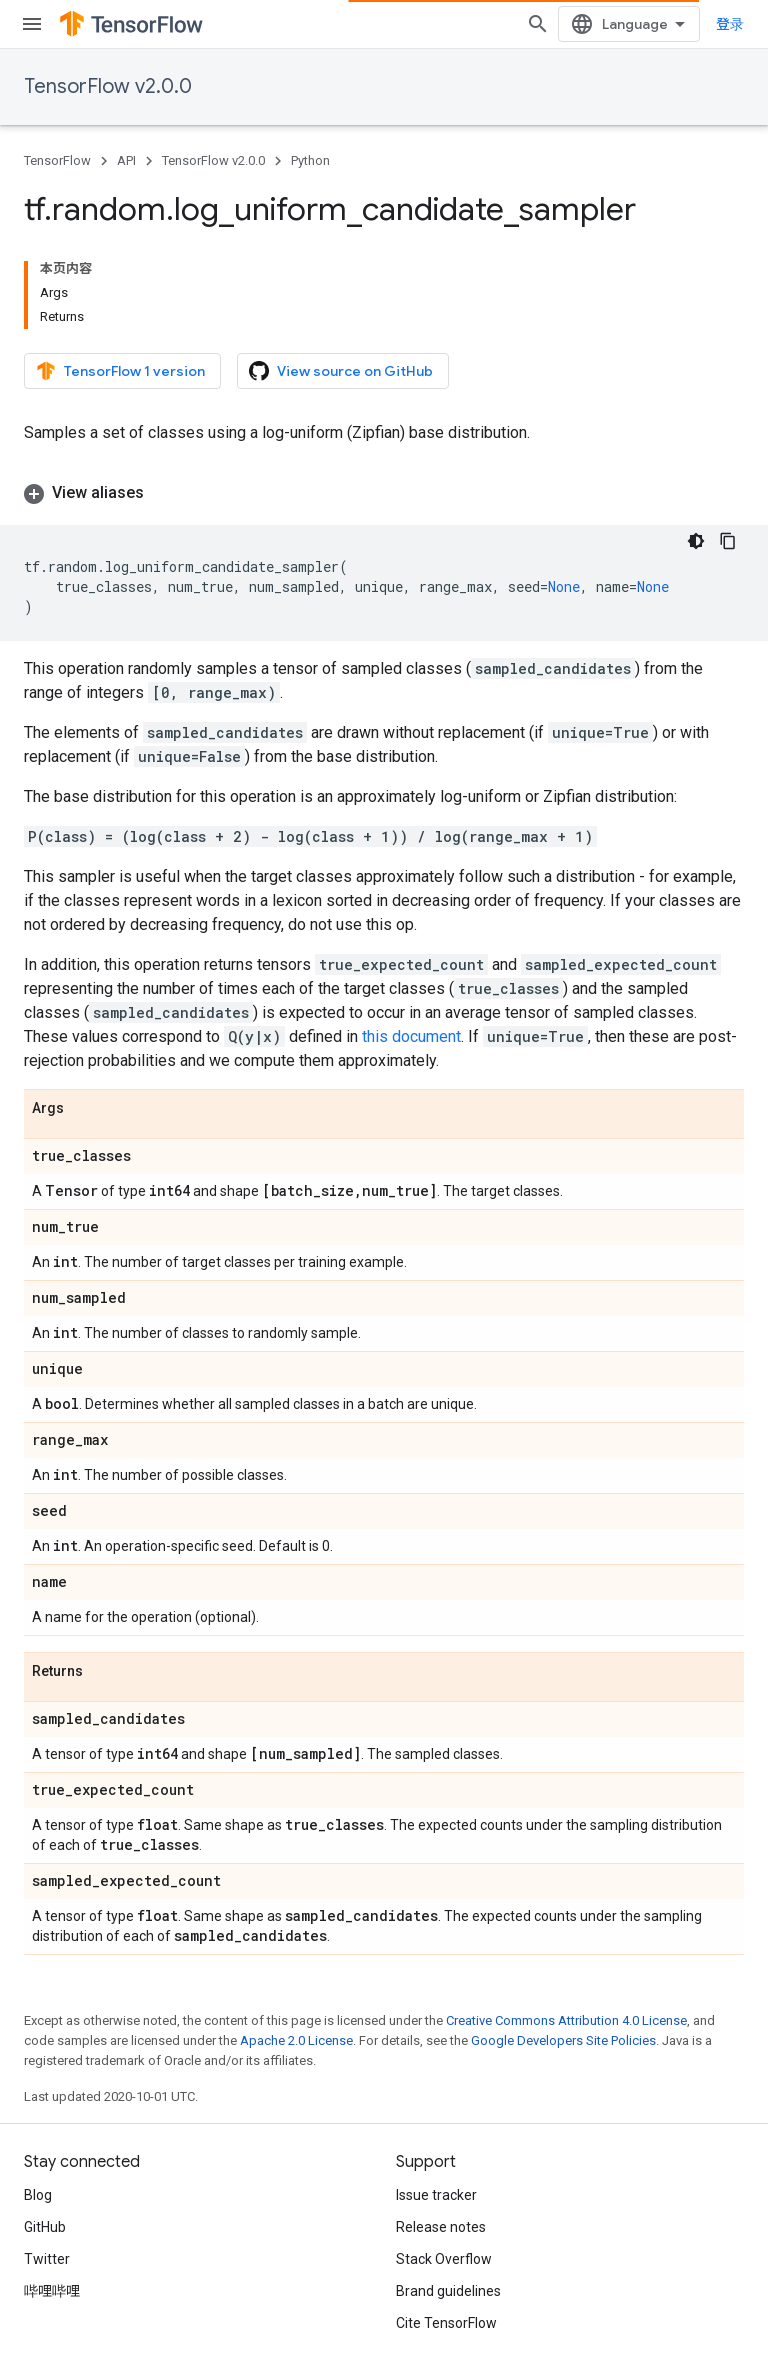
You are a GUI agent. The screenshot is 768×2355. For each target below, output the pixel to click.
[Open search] (724, 24)
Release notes (441, 2126)
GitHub (45, 2126)
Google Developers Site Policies (563, 1939)
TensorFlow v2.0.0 (108, 86)
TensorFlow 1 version (120, 295)
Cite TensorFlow (446, 2222)
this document (411, 935)
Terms (44, 2295)
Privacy (107, 2295)
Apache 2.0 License (296, 1939)
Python (310, 160)
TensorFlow (57, 160)
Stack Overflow (444, 2158)
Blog (38, 2094)
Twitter (47, 2158)
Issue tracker (436, 2094)
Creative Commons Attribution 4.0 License (566, 1919)
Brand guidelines (448, 2190)
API (126, 160)
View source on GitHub (341, 295)
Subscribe (338, 2337)
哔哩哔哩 (52, 2190)
